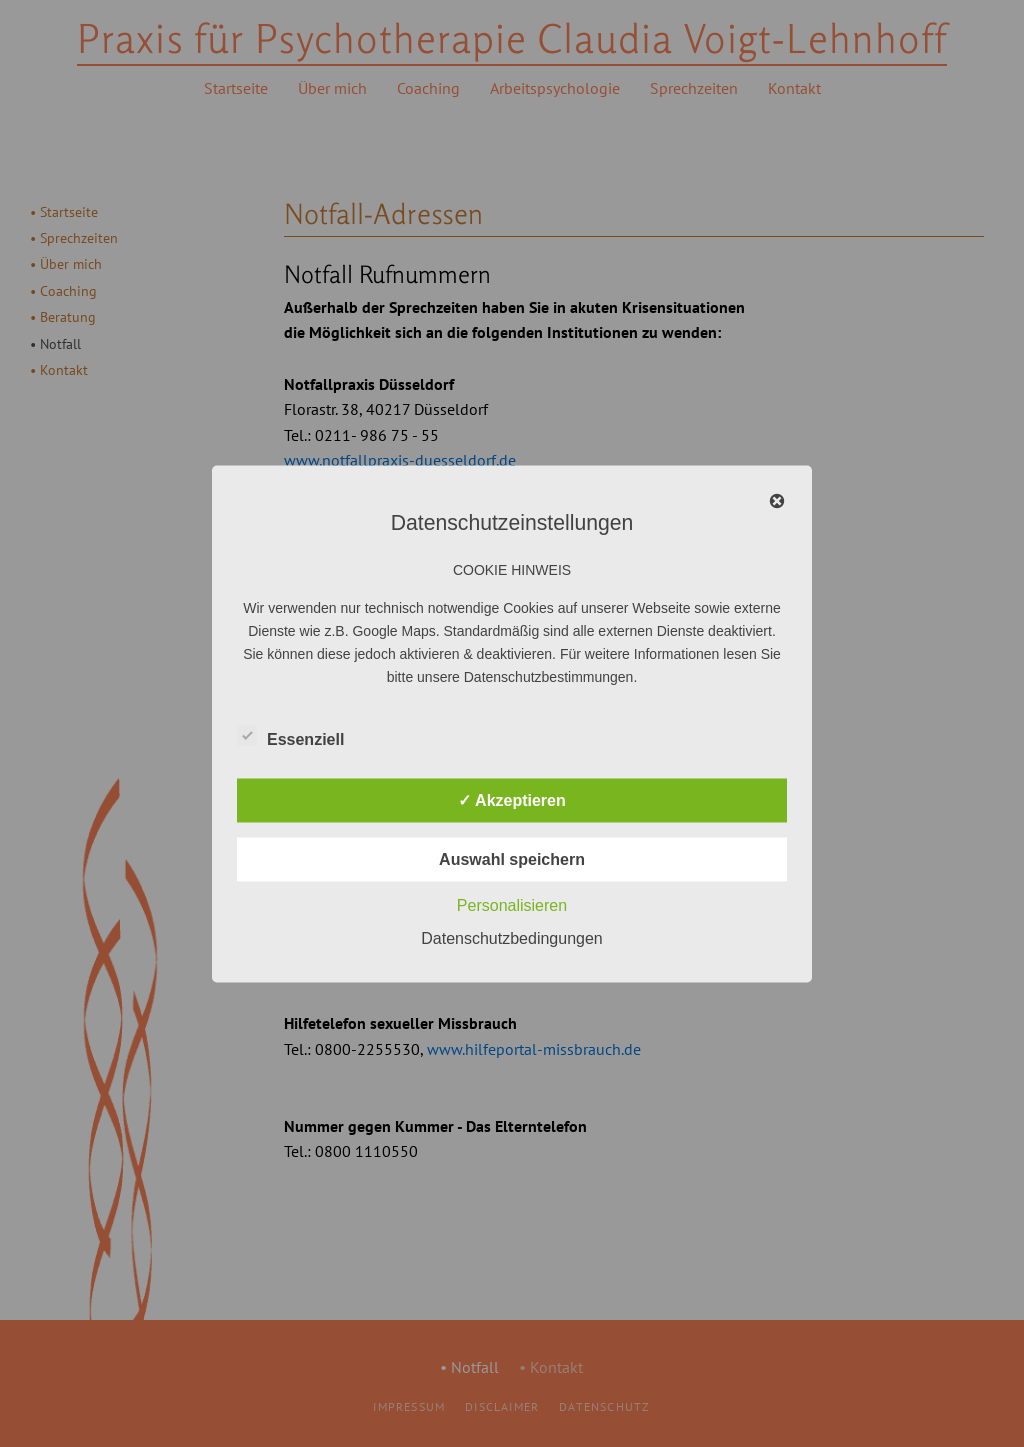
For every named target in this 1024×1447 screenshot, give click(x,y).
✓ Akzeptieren (512, 799)
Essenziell (290, 735)
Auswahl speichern (512, 858)
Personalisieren (512, 904)
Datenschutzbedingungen (511, 937)
